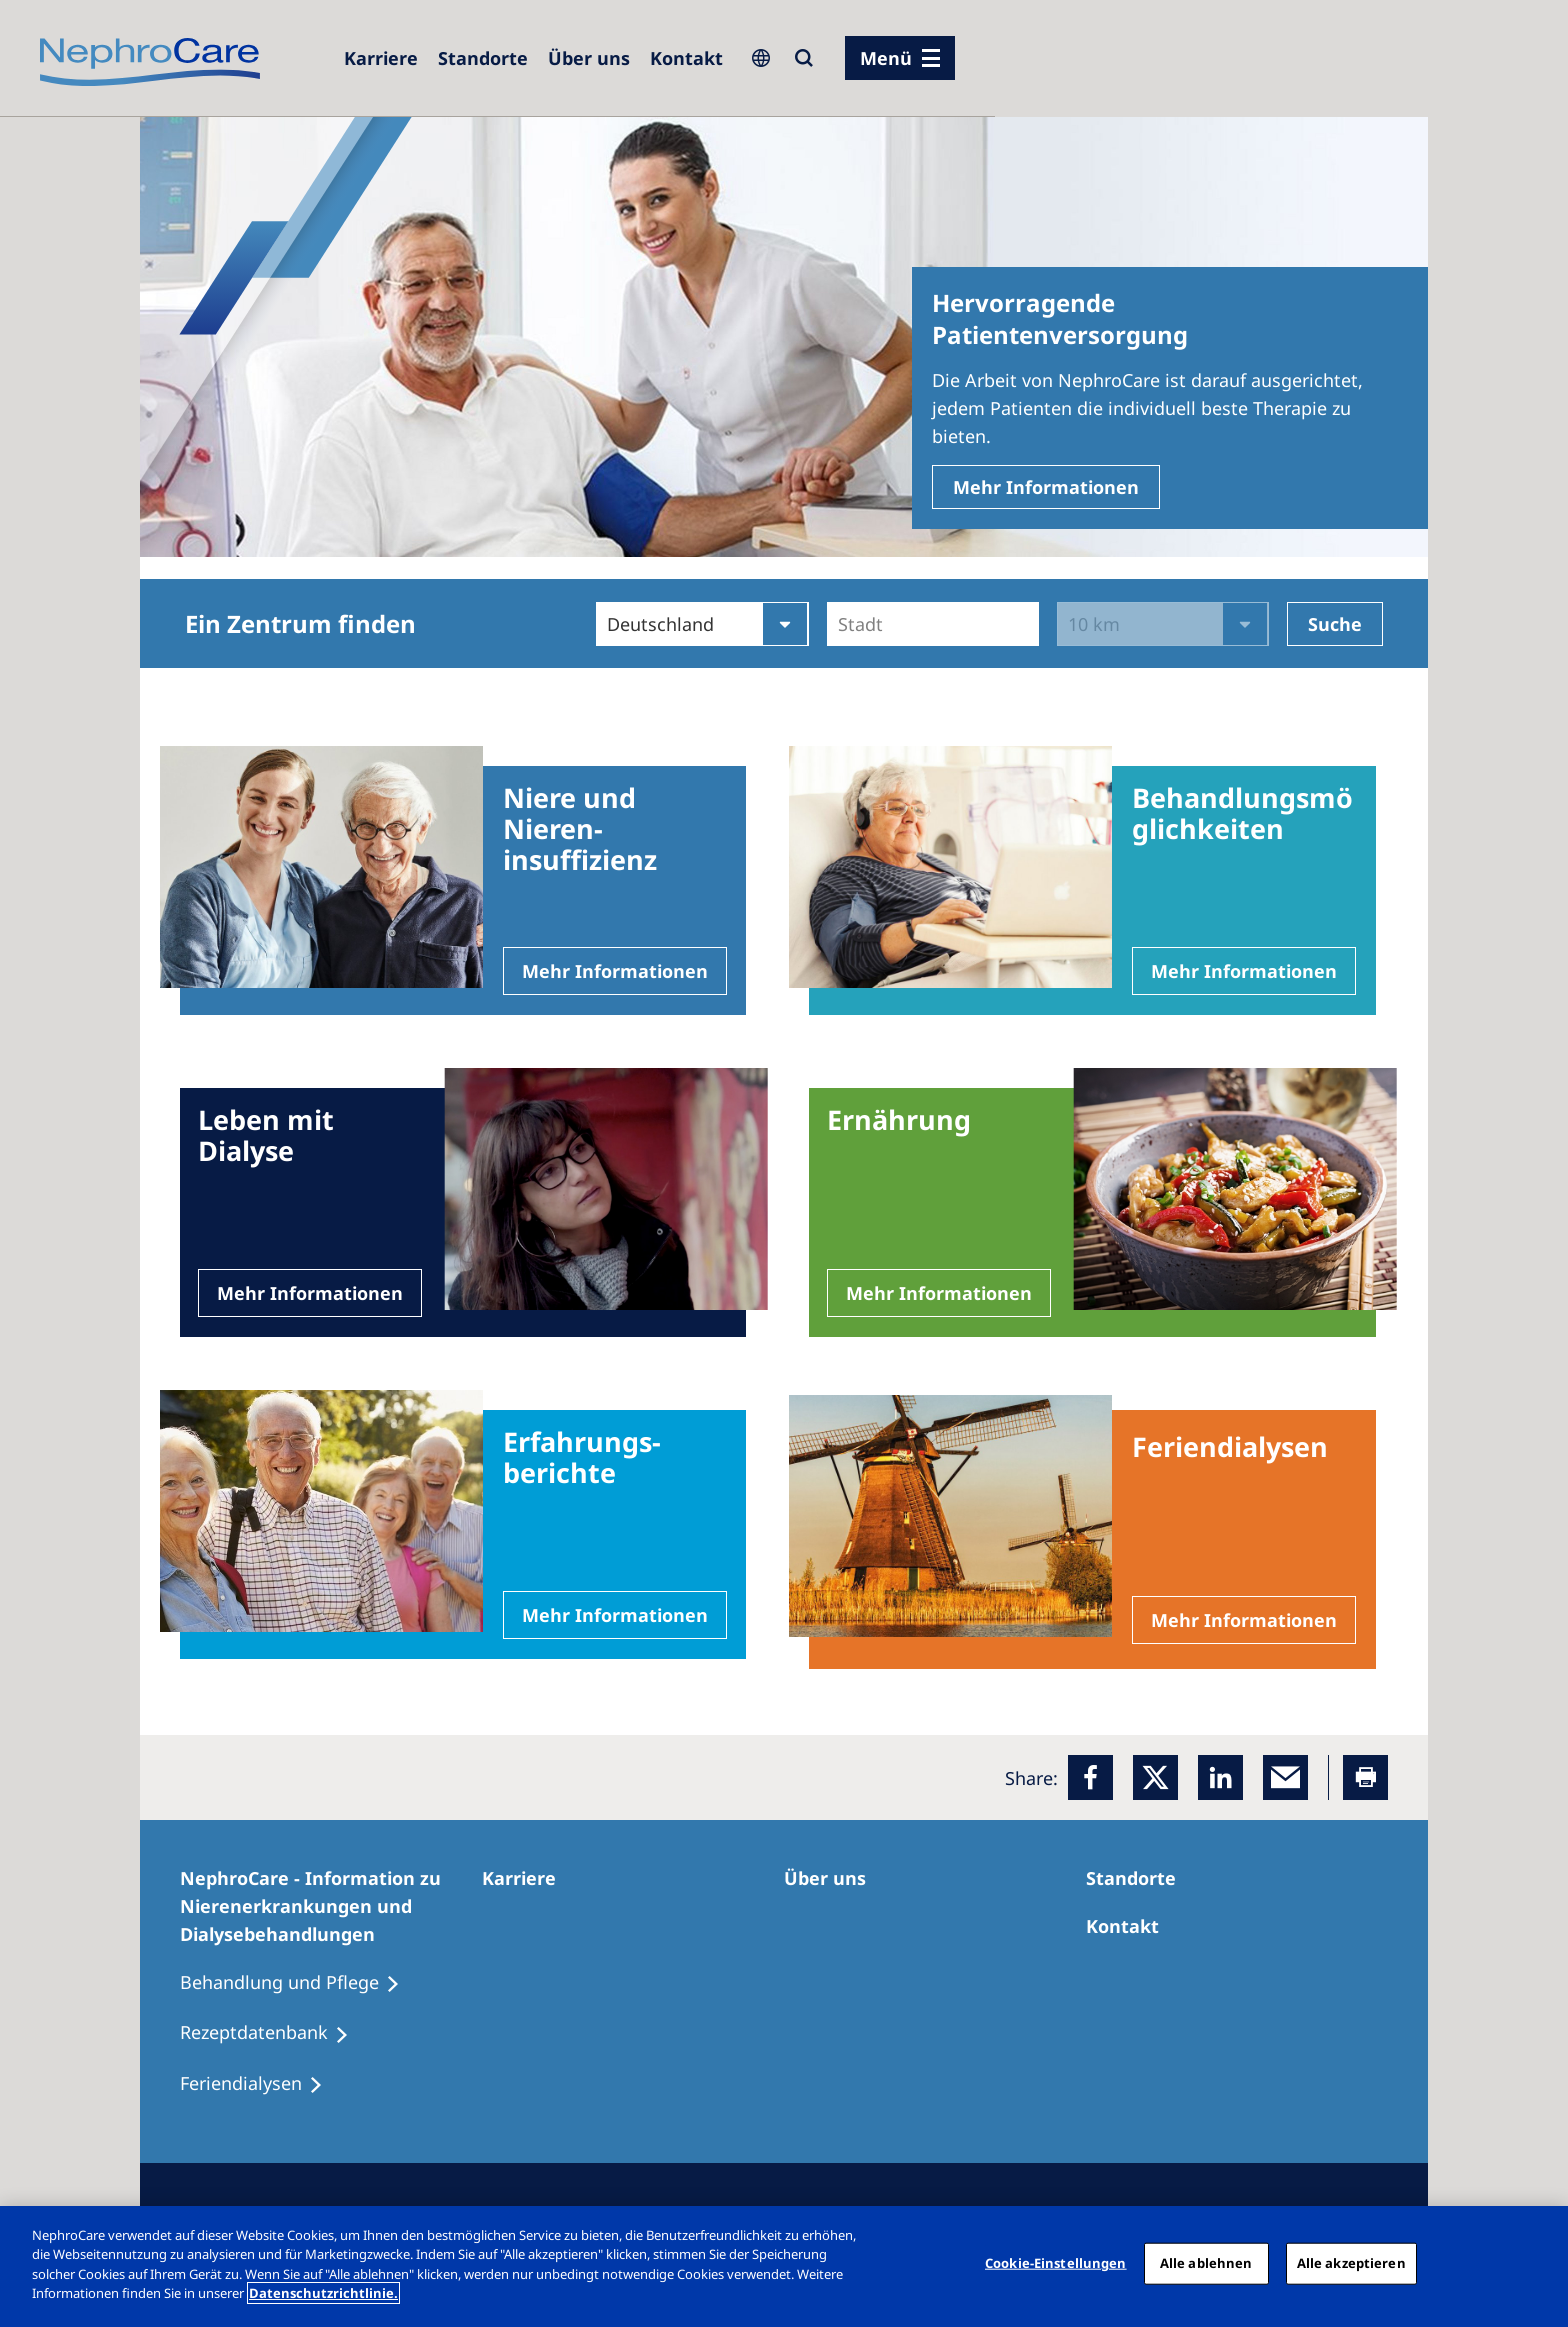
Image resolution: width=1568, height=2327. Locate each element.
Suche (1335, 624)
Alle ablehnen (1206, 2263)
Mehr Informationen (1046, 487)
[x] (1155, 1777)
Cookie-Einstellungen (1056, 2263)
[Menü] (900, 58)
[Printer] (1365, 1777)
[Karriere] (381, 58)
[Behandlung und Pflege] (299, 1983)
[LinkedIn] (1220, 1777)
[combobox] (840, 624)
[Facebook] (1090, 1777)
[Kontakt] (686, 58)
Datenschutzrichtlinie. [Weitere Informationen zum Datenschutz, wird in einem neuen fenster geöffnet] (323, 2293)
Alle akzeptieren (1351, 2263)
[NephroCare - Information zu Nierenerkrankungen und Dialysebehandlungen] (331, 1906)
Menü (886, 58)
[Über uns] (589, 58)
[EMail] (1285, 1777)
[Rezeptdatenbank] (273, 2033)
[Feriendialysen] (260, 2084)
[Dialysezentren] (483, 58)
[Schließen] (1536, 2264)
